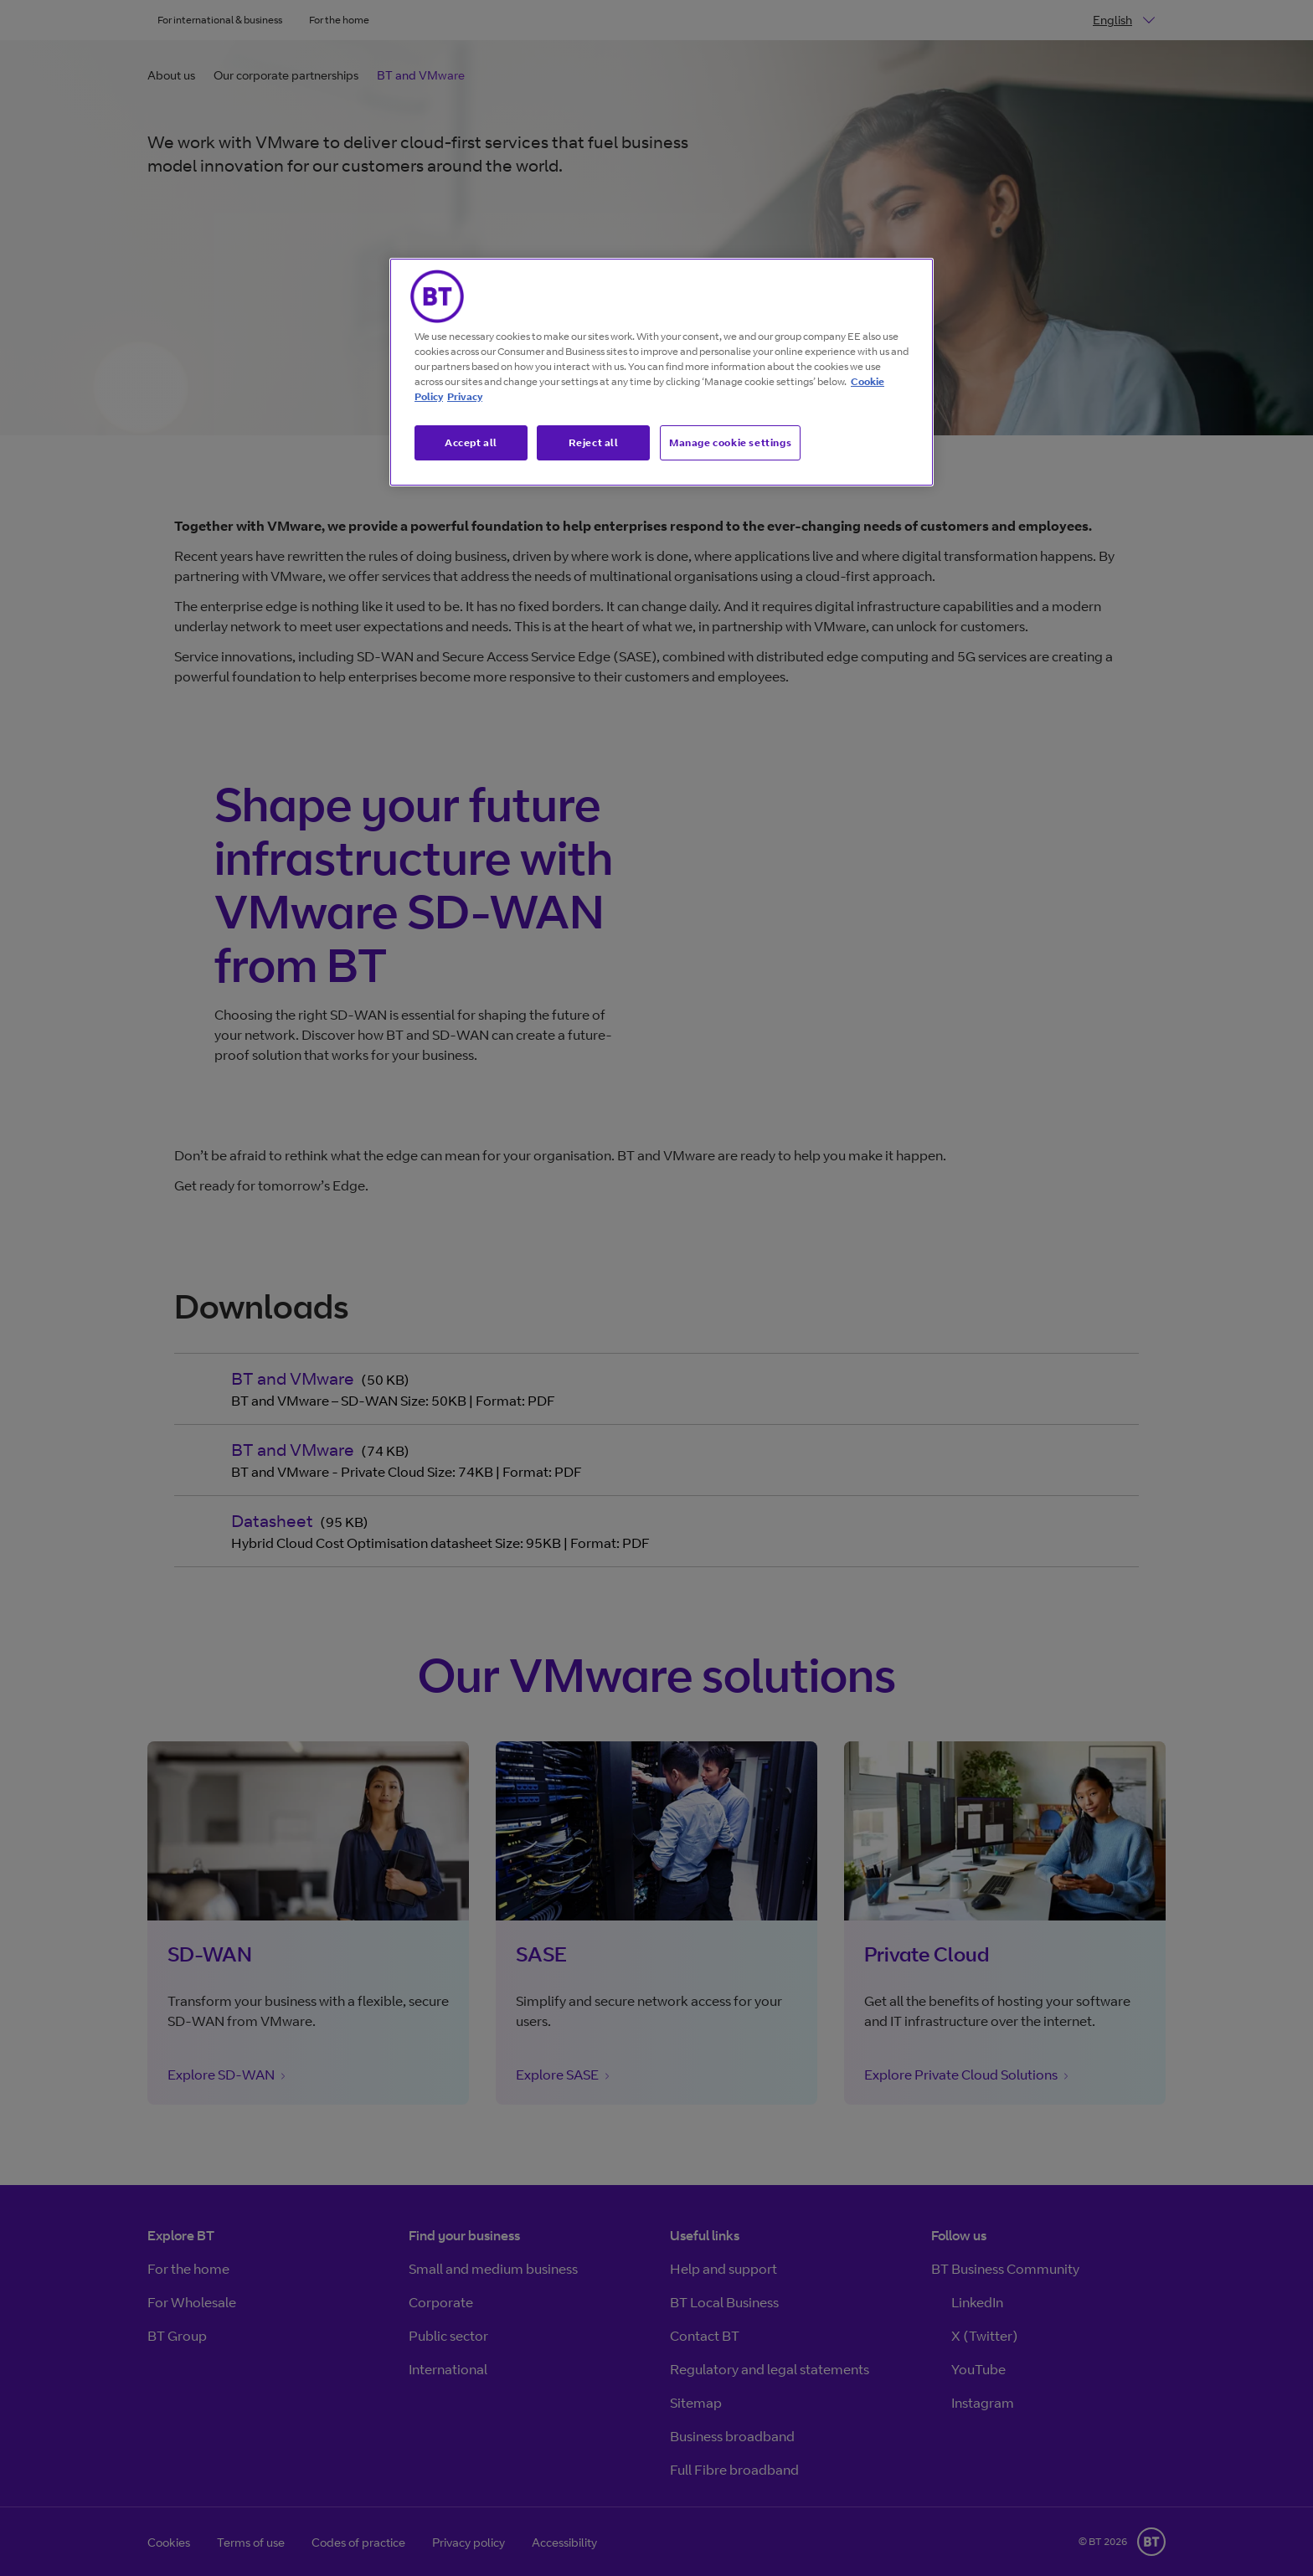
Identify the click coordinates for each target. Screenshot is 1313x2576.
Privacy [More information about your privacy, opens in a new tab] (464, 396)
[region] (661, 372)
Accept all (471, 442)
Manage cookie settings (730, 442)
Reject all (594, 442)
